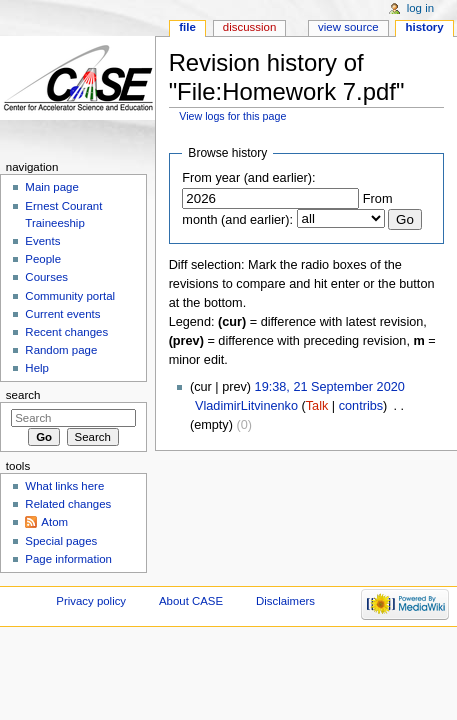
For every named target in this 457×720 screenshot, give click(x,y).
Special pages (61, 541)
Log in (420, 8)
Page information (68, 559)
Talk (317, 406)
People (43, 259)
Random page (61, 350)
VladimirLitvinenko (246, 406)
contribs (361, 406)
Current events (62, 314)
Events (42, 241)
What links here (64, 486)
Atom (54, 522)
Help (37, 368)
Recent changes (66, 332)
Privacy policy (91, 601)
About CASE (191, 601)
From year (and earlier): (248, 178)
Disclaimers (285, 601)
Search (23, 395)
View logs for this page (232, 116)
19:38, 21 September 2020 (330, 387)
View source (348, 27)
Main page (52, 187)
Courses (46, 277)
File (187, 27)
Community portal (70, 296)
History (425, 27)
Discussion (249, 27)
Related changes (68, 504)
